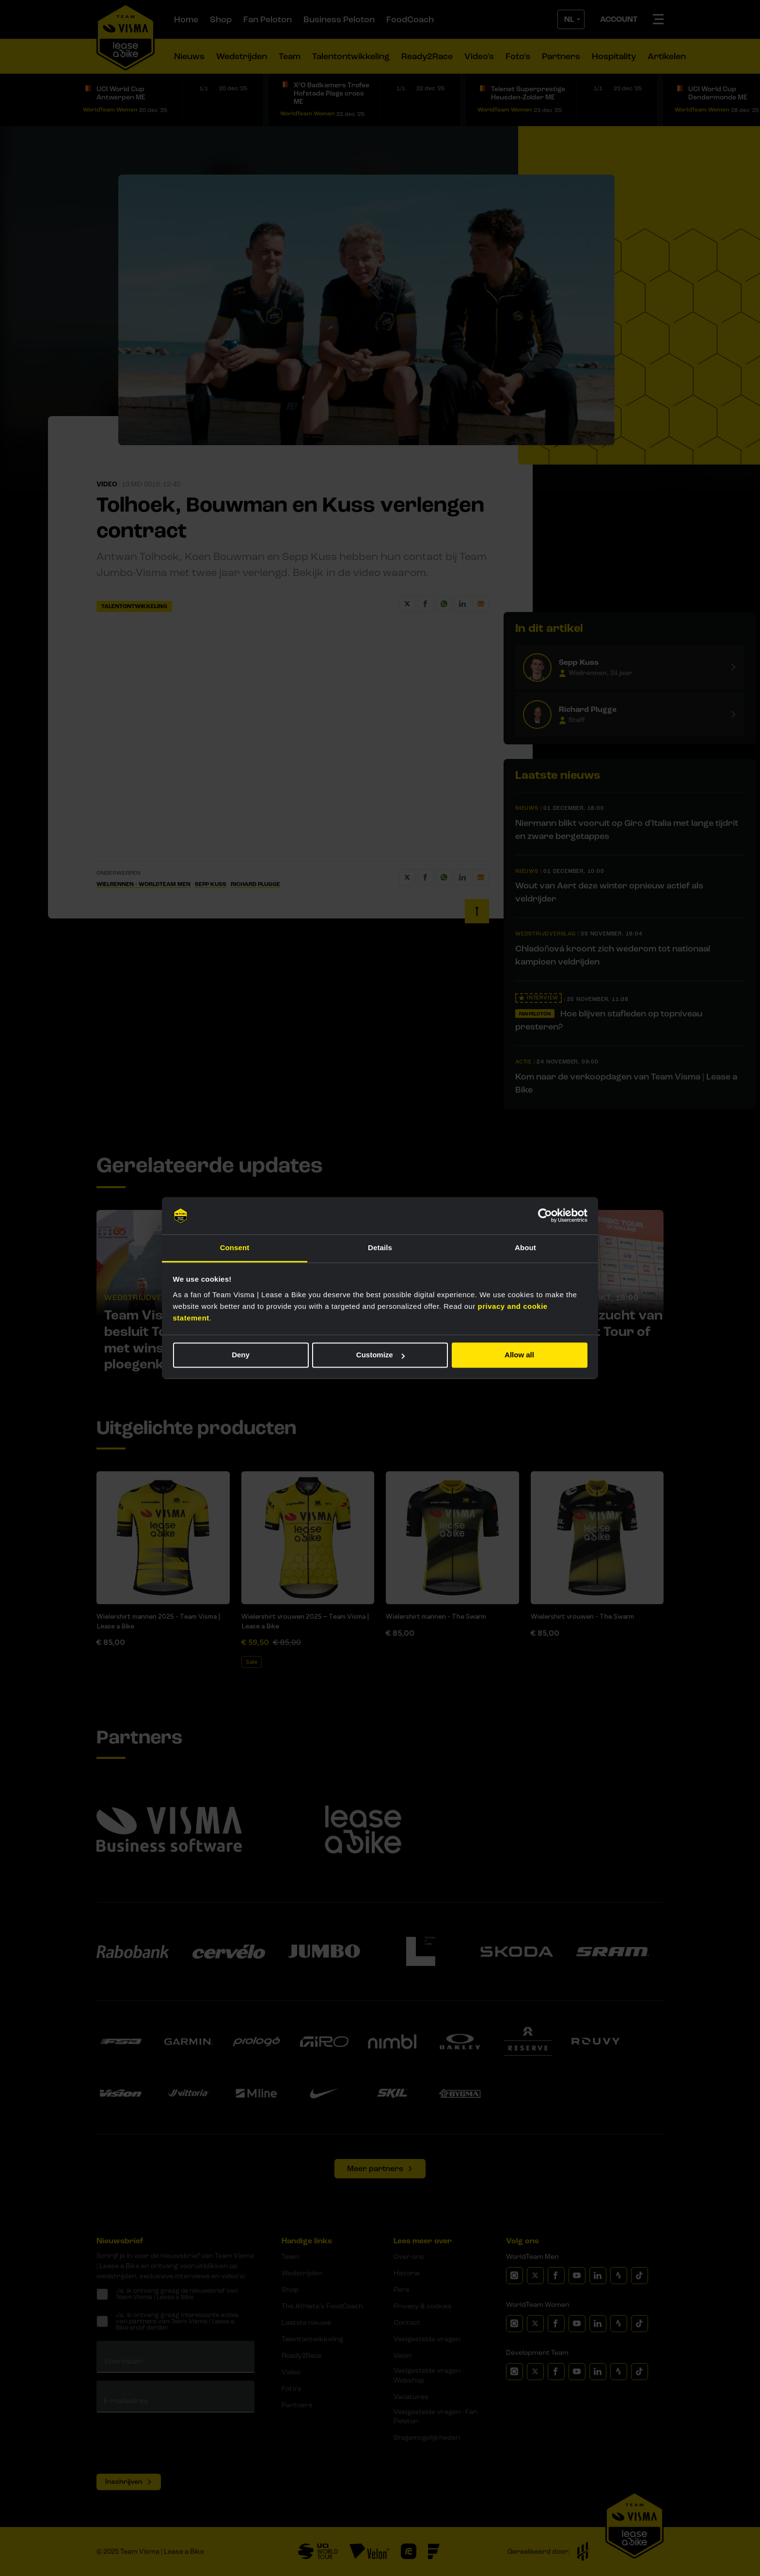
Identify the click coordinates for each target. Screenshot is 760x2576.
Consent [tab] (235, 1247)
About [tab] (525, 1247)
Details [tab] (380, 1247)
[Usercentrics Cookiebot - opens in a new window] (545, 1215)
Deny (241, 1355)
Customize (380, 1355)
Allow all (519, 1355)
